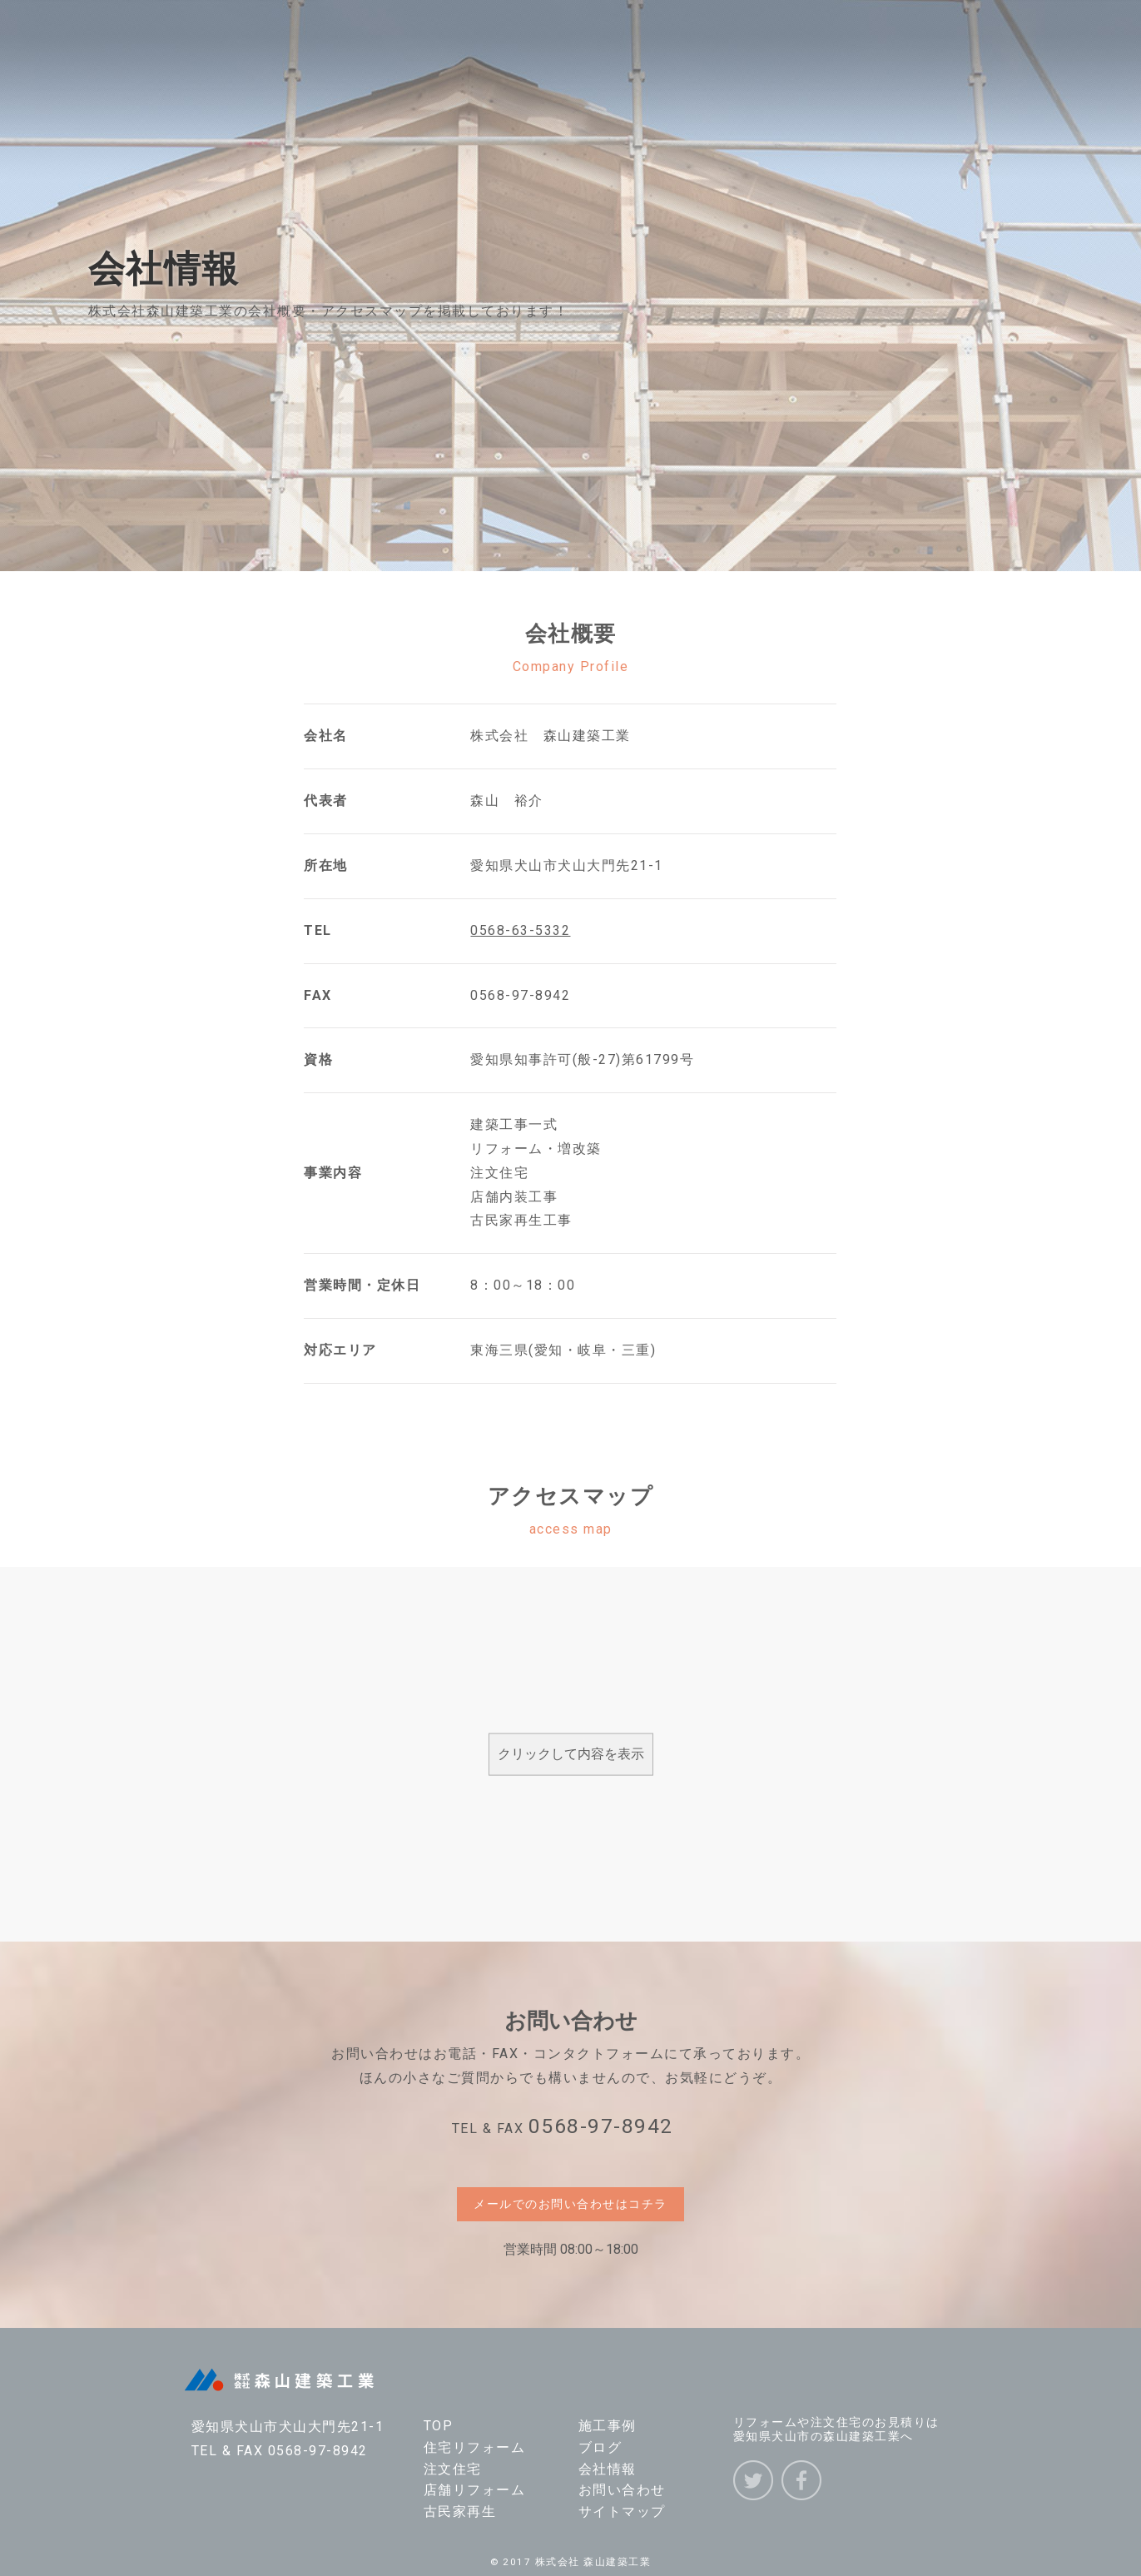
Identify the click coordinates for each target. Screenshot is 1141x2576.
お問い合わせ (622, 2490)
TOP (439, 2426)
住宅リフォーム (475, 2447)
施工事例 (607, 2426)
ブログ (600, 2447)
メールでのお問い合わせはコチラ (570, 2203)
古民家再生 (460, 2511)
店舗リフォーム (475, 2490)
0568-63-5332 (520, 930)
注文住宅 (453, 2469)
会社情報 (607, 2469)
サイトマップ (622, 2511)
